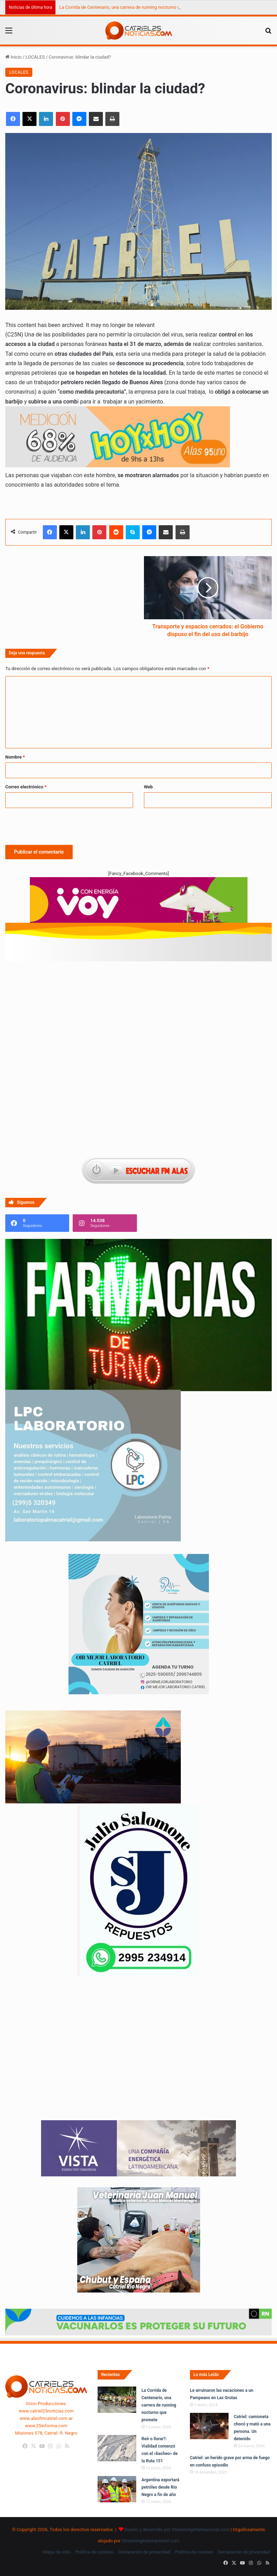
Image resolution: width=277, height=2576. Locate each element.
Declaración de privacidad (144, 2552)
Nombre (15, 757)
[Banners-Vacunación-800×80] (138, 2333)
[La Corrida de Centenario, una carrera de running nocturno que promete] (117, 2400)
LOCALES (35, 57)
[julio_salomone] (138, 1974)
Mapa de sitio (57, 2552)
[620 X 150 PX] (139, 903)
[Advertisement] (138, 1000)
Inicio (13, 57)
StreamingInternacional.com (150, 2540)
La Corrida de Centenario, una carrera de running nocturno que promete (131, 7)
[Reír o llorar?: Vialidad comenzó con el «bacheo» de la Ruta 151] (117, 2448)
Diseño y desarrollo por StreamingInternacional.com (177, 2529)
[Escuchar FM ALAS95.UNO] (138, 1170)
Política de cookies (94, 2552)
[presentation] (58, 825)
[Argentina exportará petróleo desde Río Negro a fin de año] (117, 2489)
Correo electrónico (25, 786)
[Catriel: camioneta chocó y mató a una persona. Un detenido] (209, 2426)
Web (148, 786)
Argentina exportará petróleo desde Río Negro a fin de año (160, 2487)
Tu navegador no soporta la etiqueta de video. (138, 2055)
